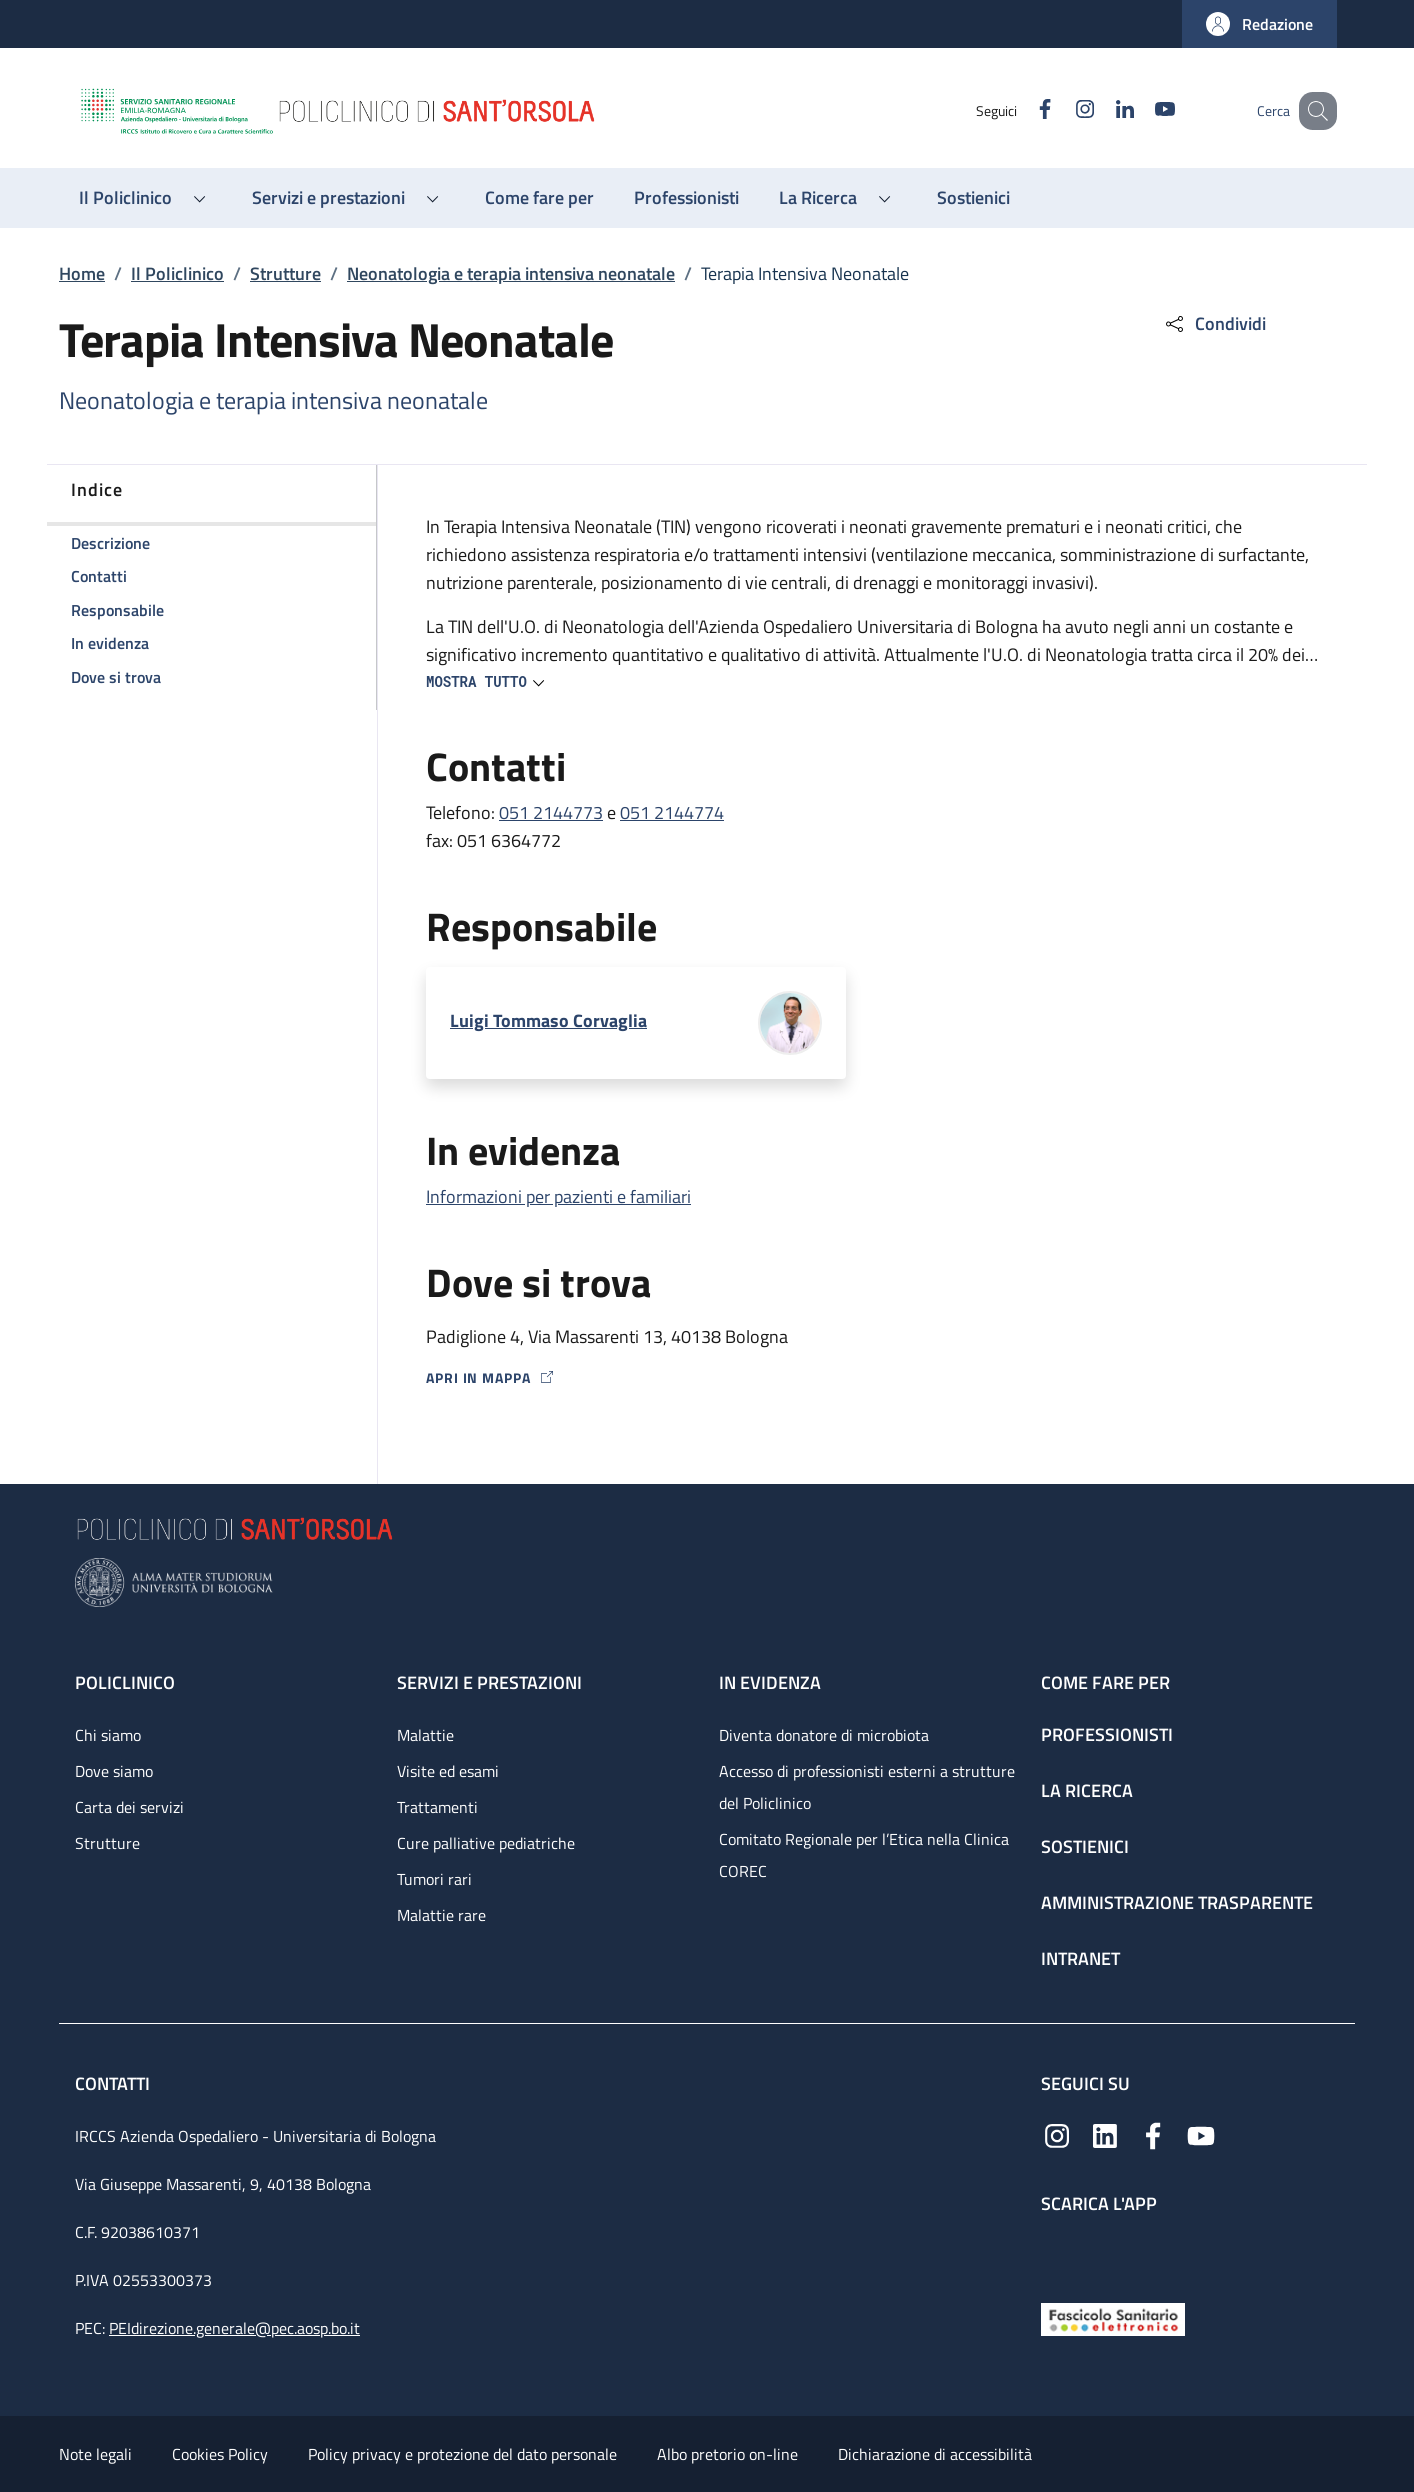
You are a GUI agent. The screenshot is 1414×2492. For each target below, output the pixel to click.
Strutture (285, 273)
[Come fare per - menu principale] (539, 198)
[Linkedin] (1100, 110)
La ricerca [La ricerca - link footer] (1087, 1790)
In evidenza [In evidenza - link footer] (770, 1682)
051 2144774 (672, 812)
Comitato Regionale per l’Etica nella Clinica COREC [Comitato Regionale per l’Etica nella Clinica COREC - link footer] (864, 1855)
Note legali (95, 2454)
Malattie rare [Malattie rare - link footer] (441, 1915)
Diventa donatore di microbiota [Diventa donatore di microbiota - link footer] (824, 1735)
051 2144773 (551, 812)
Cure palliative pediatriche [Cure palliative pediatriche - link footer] (486, 1843)
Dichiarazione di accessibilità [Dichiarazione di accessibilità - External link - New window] (935, 2454)
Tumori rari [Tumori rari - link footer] (434, 1879)
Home (82, 273)
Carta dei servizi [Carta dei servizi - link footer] (129, 1807)
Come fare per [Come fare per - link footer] (1105, 1682)
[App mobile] (1057, 2253)
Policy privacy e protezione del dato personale (462, 2454)
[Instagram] (1060, 110)
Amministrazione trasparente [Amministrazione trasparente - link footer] (1177, 1902)
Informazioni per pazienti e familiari (558, 1196)
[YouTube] (1140, 110)
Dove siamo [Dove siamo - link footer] (114, 1771)
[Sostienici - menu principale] (973, 198)
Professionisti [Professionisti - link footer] (1107, 1734)
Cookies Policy (220, 2454)
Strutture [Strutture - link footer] (107, 1843)
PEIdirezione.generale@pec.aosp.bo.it (234, 2328)
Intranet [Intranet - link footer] (1080, 1958)
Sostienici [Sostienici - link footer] (1085, 1846)
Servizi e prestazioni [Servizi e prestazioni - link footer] (489, 1682)
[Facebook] (1020, 110)
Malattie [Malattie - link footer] (425, 1735)
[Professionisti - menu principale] (686, 198)
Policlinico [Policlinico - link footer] (125, 1682)
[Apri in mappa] (872, 1377)
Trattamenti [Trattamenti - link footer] (437, 1807)
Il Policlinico (177, 273)
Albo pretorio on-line (727, 2454)
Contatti (114, 2083)
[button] (1259, 24)
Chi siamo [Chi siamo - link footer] (108, 1735)
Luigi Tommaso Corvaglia (548, 1020)
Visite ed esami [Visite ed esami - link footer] (448, 1771)
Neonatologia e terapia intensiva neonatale (511, 273)
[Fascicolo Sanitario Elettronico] (1113, 2317)
